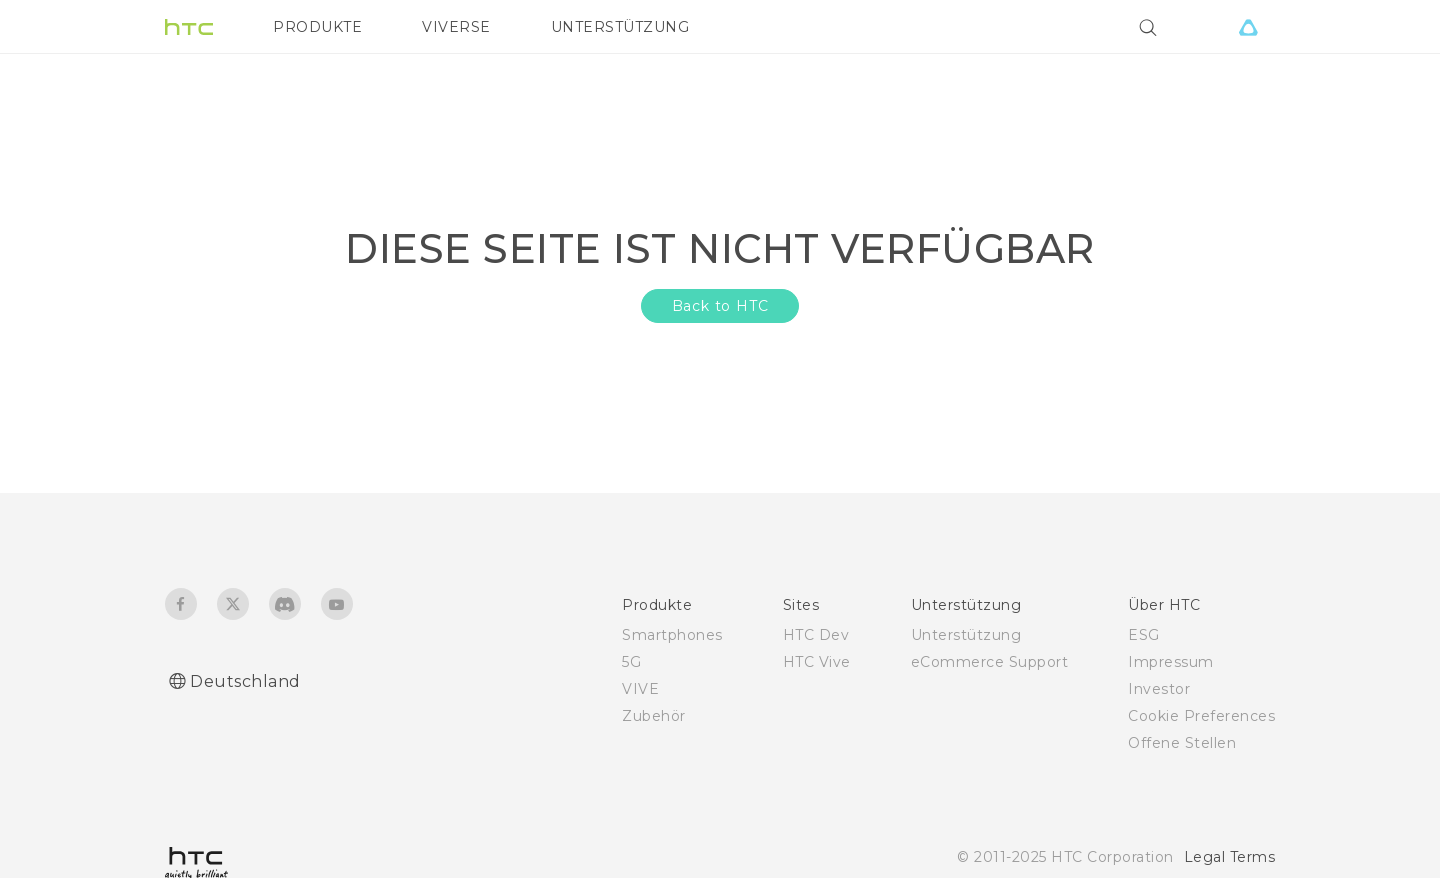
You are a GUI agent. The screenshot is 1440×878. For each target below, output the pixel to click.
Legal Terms (1230, 857)
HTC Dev (816, 635)
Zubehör (654, 716)
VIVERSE (456, 27)
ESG (1144, 635)
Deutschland (245, 681)
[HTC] (189, 27)
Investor (1159, 689)
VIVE (640, 689)
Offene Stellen (1182, 743)
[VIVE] (1248, 27)
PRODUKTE (317, 27)
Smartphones (672, 635)
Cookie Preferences (1201, 716)
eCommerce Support (990, 662)
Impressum (1171, 662)
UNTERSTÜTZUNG (620, 27)
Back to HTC (720, 306)
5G (631, 662)
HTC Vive (817, 662)
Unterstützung (966, 635)
